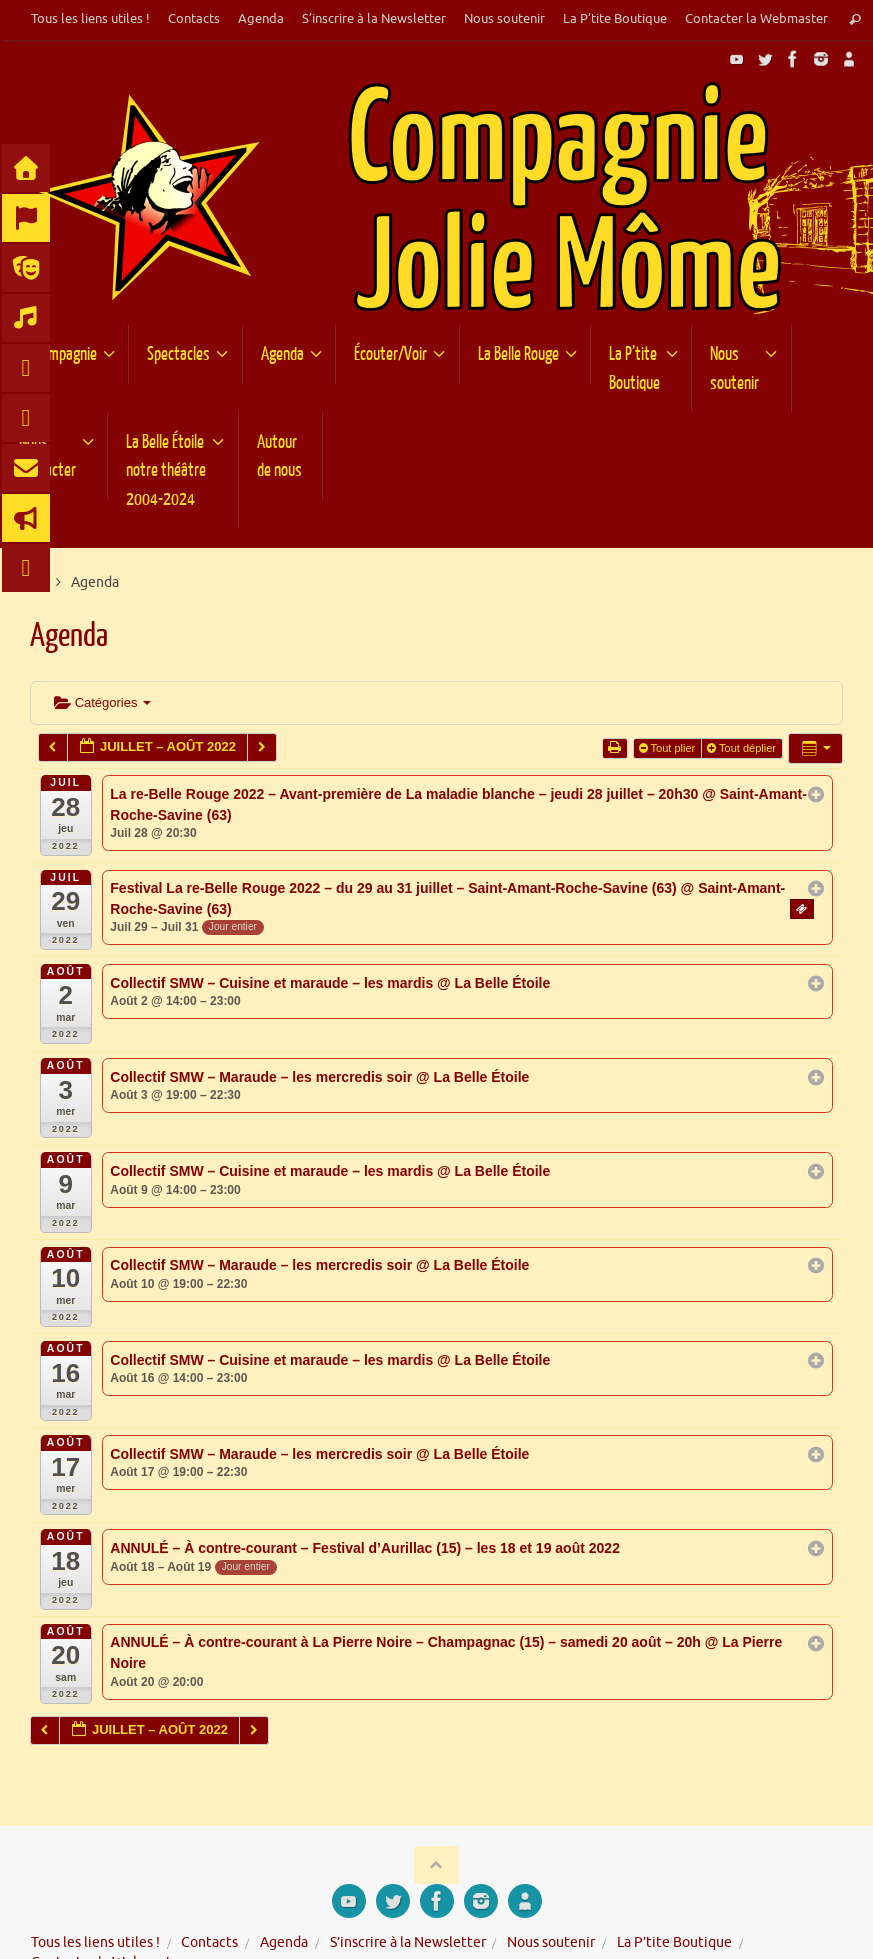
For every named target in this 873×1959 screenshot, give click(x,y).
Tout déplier (743, 748)
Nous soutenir (504, 19)
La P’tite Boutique (615, 19)
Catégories (102, 702)
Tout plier (669, 748)
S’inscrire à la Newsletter (374, 19)
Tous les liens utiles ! (90, 19)
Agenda (261, 19)
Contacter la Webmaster (756, 19)
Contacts (194, 19)
